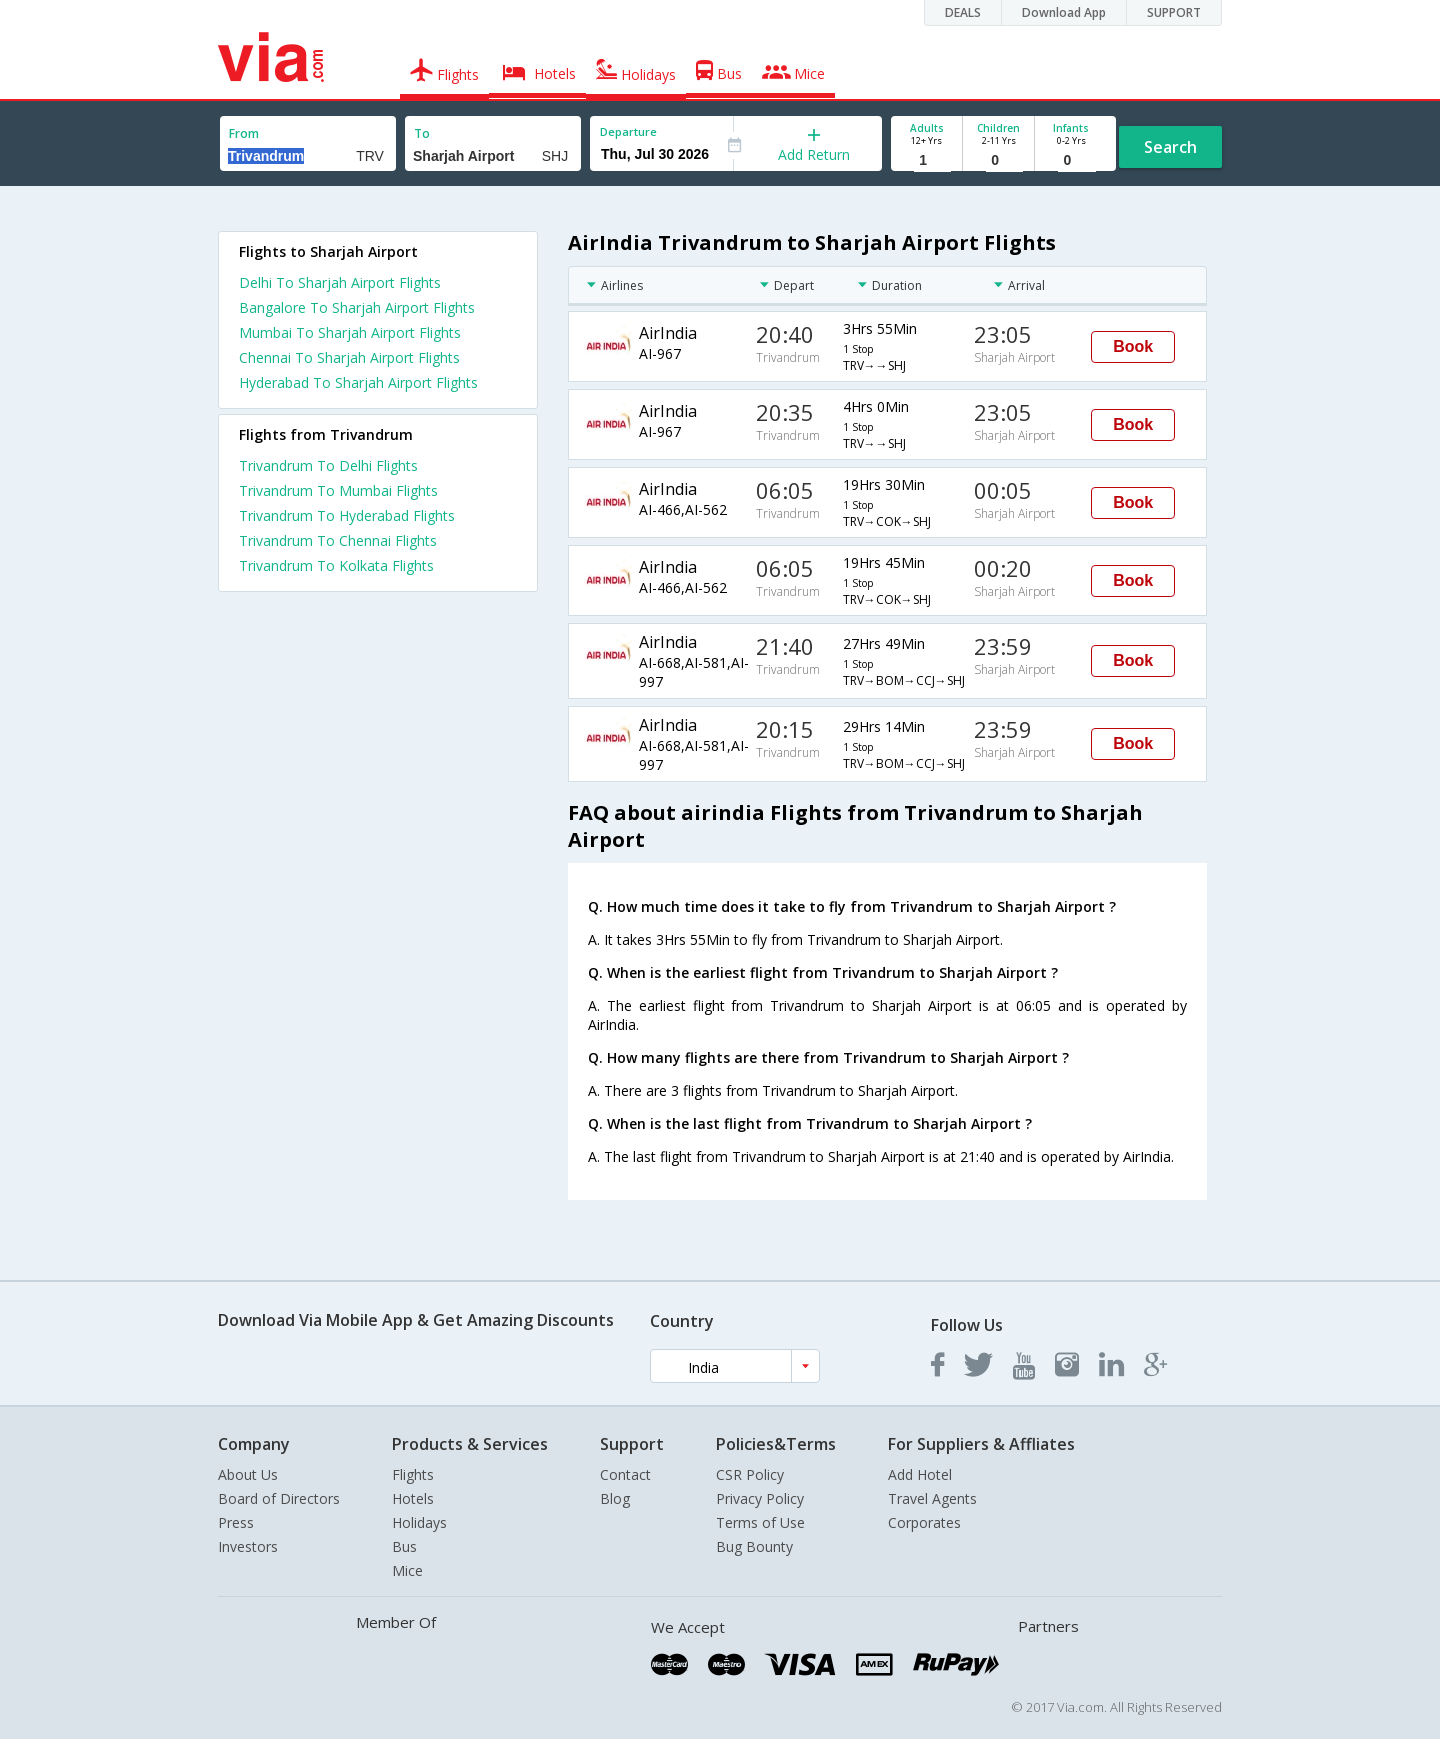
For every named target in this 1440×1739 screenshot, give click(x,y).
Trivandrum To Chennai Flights (338, 540)
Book (1133, 346)
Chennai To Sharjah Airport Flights (349, 357)
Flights (413, 1474)
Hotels (413, 1498)
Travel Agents (932, 1498)
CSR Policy (750, 1474)
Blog (615, 1498)
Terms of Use (760, 1522)
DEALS (963, 12)
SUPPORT (1174, 12)
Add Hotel (920, 1474)
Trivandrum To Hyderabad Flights (347, 515)
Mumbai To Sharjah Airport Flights (350, 332)
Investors (248, 1546)
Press (236, 1522)
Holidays (419, 1522)
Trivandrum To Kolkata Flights (336, 565)
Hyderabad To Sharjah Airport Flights (358, 382)
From (244, 133)
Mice (407, 1570)
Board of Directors (279, 1498)
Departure (628, 131)
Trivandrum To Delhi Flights (328, 465)
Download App (1064, 12)
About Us (248, 1474)
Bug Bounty (754, 1546)
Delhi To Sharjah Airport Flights (340, 282)
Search (1170, 147)
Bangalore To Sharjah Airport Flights (357, 307)
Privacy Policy (760, 1498)
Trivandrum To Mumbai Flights (338, 490)
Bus (404, 1546)
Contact (625, 1474)
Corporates (924, 1522)
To (422, 133)
